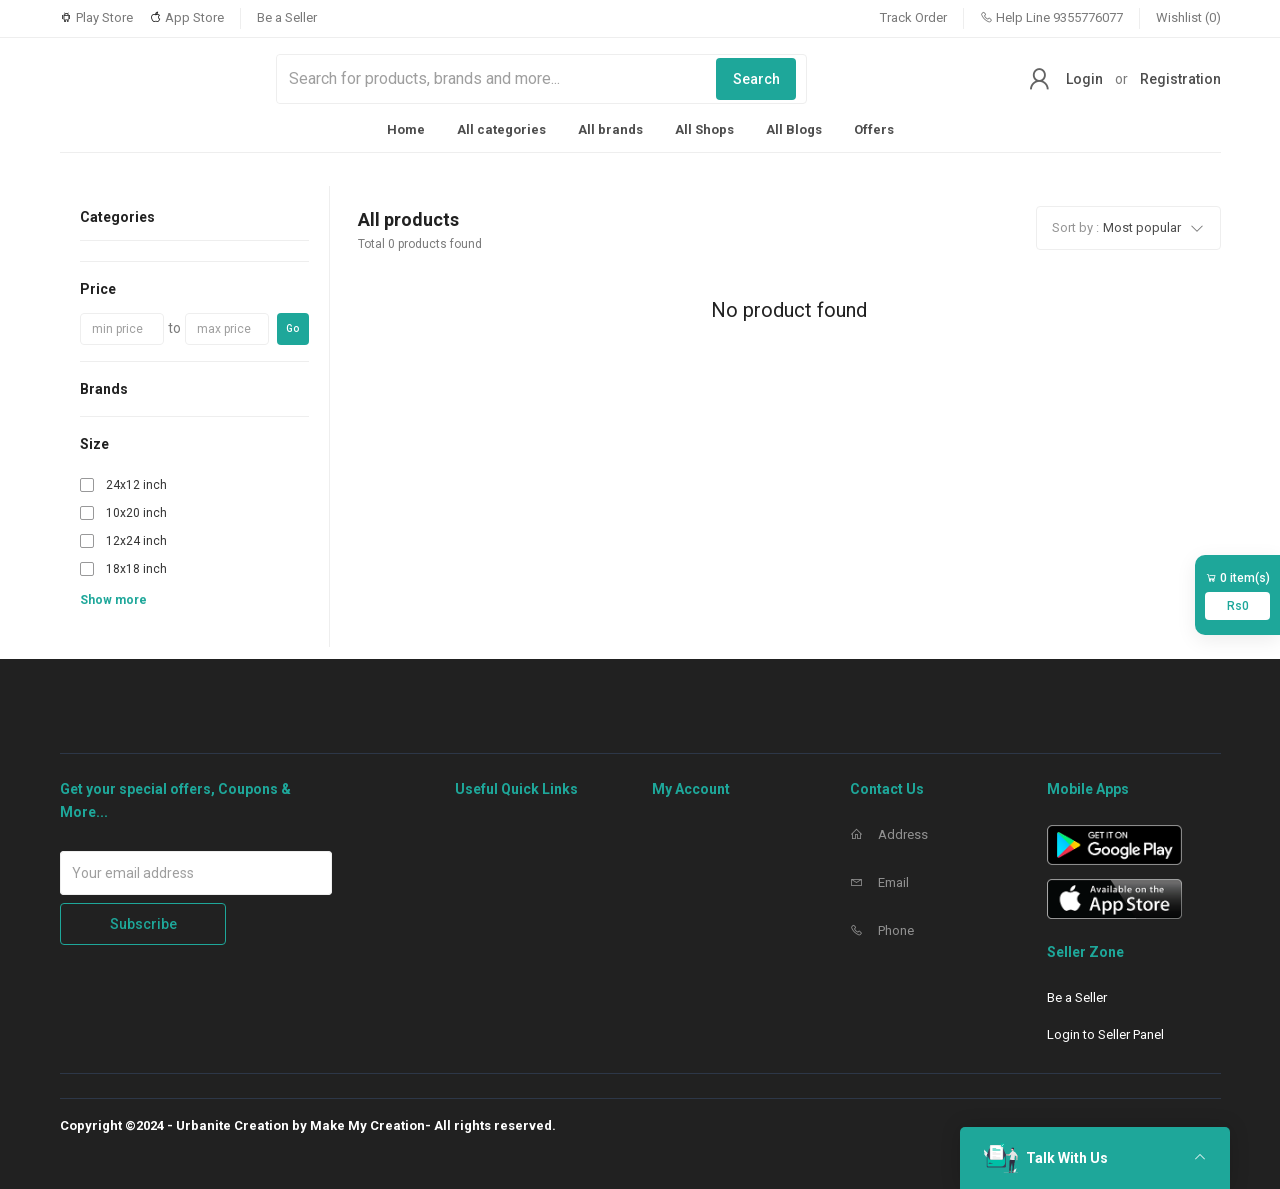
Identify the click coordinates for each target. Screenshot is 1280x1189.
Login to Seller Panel (1105, 1034)
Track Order (913, 17)
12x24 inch (136, 541)
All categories (501, 129)
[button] (1128, 228)
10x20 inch (136, 513)
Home (406, 129)
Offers (874, 129)
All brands (610, 129)
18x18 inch (136, 569)
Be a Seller (287, 17)
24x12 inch (136, 485)
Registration (1180, 79)
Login (1084, 79)
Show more (113, 600)
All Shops (704, 129)
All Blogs (794, 129)
